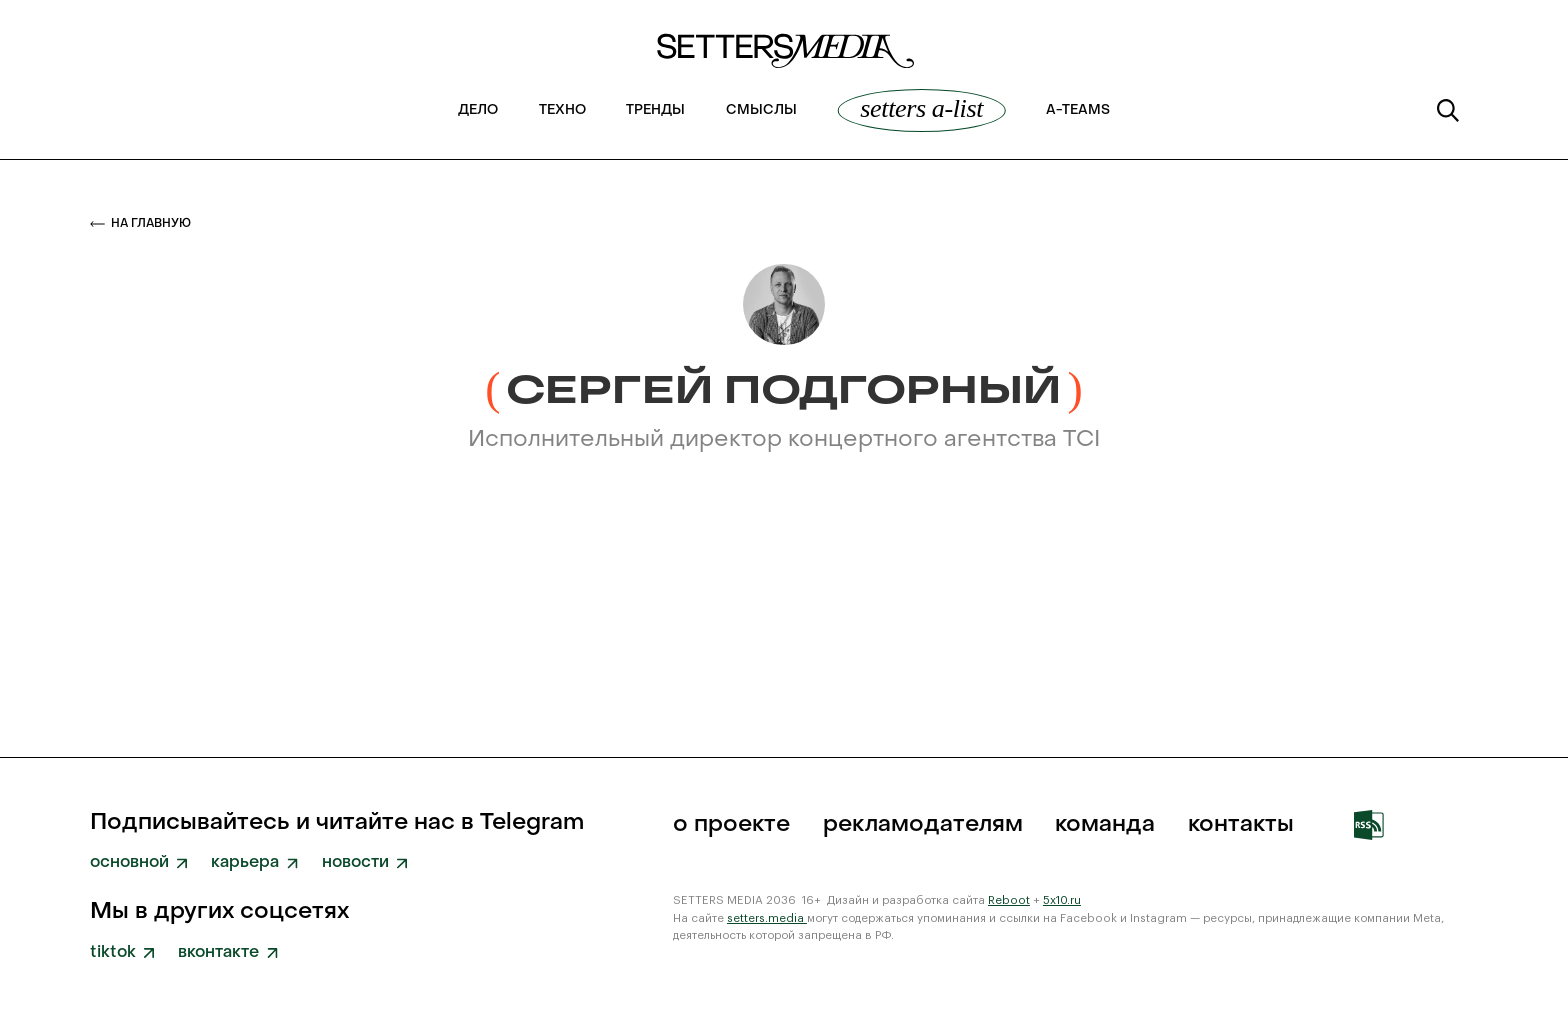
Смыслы (761, 111)
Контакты (1241, 825)
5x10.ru (1062, 900)
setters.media (767, 918)
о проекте (731, 825)
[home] (783, 59)
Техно (562, 111)
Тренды (655, 111)
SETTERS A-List (921, 109)
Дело (478, 111)
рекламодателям (923, 825)
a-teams (1078, 111)
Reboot (1009, 900)
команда (1105, 825)
